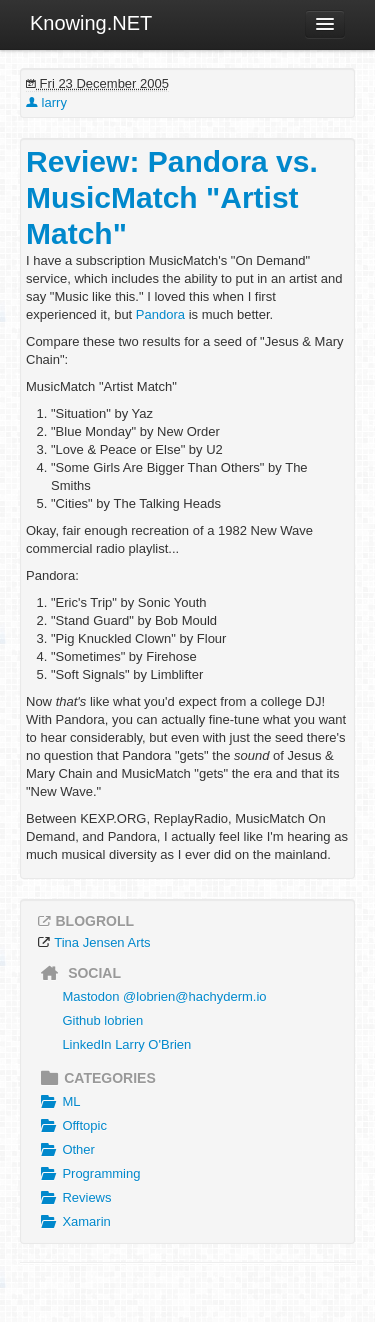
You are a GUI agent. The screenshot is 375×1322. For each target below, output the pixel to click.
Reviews (74, 1198)
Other (65, 1150)
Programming (88, 1174)
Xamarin (73, 1222)
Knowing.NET (91, 23)
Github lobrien (102, 1020)
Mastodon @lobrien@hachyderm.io (164, 996)
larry (46, 102)
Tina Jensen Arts (102, 942)
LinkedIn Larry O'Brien (126, 1044)
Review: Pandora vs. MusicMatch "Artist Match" (172, 197)
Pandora (160, 314)
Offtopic (71, 1126)
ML (58, 1102)
